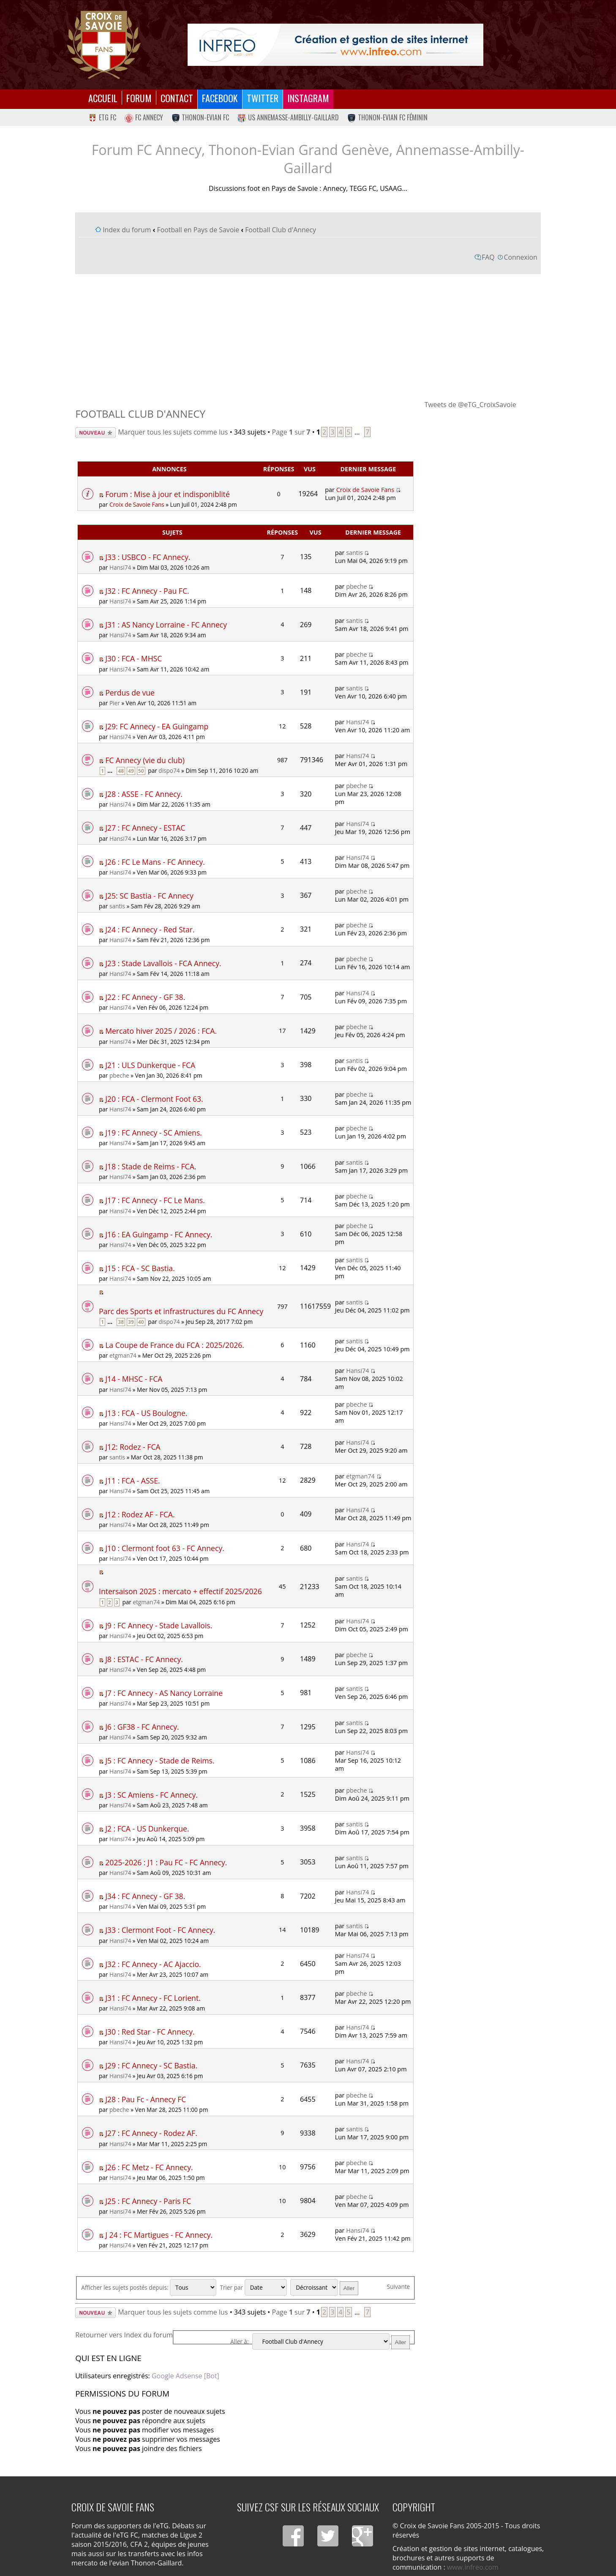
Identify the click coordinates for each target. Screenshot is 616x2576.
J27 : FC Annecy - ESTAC (145, 828)
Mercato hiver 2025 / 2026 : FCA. (161, 1031)
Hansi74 (120, 567)
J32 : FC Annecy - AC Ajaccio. (153, 1964)
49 (131, 770)
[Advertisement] (308, 336)
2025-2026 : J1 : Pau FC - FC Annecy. (166, 1862)
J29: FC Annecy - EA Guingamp (156, 726)
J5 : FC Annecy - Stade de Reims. (160, 1760)
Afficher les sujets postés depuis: (148, 2287)
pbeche (356, 586)
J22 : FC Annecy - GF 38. (145, 997)
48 (121, 770)
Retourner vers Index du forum (124, 2335)
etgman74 (122, 1355)
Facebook (220, 98)
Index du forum (127, 229)
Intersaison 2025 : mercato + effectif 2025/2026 (180, 1591)
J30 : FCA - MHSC (133, 658)
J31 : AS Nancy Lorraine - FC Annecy (166, 625)
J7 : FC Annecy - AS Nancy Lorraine (164, 1693)
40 (141, 1322)
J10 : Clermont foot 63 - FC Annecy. (164, 1548)
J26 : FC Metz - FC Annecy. (149, 2167)
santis (354, 553)
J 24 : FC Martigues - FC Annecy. (159, 2235)
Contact (177, 98)
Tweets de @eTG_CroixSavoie (470, 404)
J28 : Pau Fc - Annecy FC (145, 2099)
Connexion (520, 257)
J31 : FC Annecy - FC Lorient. (153, 1998)
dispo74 (169, 770)
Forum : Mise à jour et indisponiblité (167, 494)
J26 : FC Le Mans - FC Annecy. (155, 862)
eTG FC (102, 117)
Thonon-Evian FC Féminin (387, 117)
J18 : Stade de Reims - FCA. (150, 1166)
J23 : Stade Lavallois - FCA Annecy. (163, 963)
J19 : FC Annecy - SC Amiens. (153, 1133)
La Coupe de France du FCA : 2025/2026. (174, 1345)
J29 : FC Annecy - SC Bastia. (151, 2065)
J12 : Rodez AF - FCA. (139, 1514)
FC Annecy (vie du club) (145, 760)
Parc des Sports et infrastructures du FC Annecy (181, 1311)
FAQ (488, 257)
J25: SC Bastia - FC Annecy (149, 896)
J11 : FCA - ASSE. (132, 1480)
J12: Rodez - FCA (132, 1447)
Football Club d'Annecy (280, 229)
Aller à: (239, 2341)
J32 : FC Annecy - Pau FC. (147, 591)
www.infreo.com (473, 2567)
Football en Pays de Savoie (198, 229)
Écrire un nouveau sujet (95, 432)
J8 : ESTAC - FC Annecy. (144, 1659)
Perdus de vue (130, 692)
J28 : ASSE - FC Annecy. (144, 794)
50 (141, 770)
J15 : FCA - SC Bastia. (140, 1268)
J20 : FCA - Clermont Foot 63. (154, 1099)
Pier (114, 703)
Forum (139, 98)
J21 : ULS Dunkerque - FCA (150, 1065)
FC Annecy (144, 117)
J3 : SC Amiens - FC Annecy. (151, 1795)
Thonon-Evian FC (200, 117)
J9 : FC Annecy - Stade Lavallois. (158, 1625)
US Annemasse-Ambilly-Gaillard (288, 117)
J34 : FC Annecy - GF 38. (145, 1896)
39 (131, 1322)
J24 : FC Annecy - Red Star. (150, 929)
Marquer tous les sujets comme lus (173, 432)
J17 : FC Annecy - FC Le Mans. (155, 1200)
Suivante (398, 2287)
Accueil (102, 98)
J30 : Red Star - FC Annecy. (150, 2032)
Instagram (308, 98)
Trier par (253, 2287)
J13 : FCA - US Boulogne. (146, 1413)
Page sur (291, 432)
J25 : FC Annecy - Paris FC (148, 2201)
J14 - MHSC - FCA (133, 1379)
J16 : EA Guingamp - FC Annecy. (158, 1234)
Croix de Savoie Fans (136, 504)
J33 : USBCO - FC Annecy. (147, 557)
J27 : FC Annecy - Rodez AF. (151, 2133)
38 (121, 1322)
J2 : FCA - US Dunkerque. (147, 1828)
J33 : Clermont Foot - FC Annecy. (160, 1930)
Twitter (262, 98)
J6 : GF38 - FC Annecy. (142, 1727)
